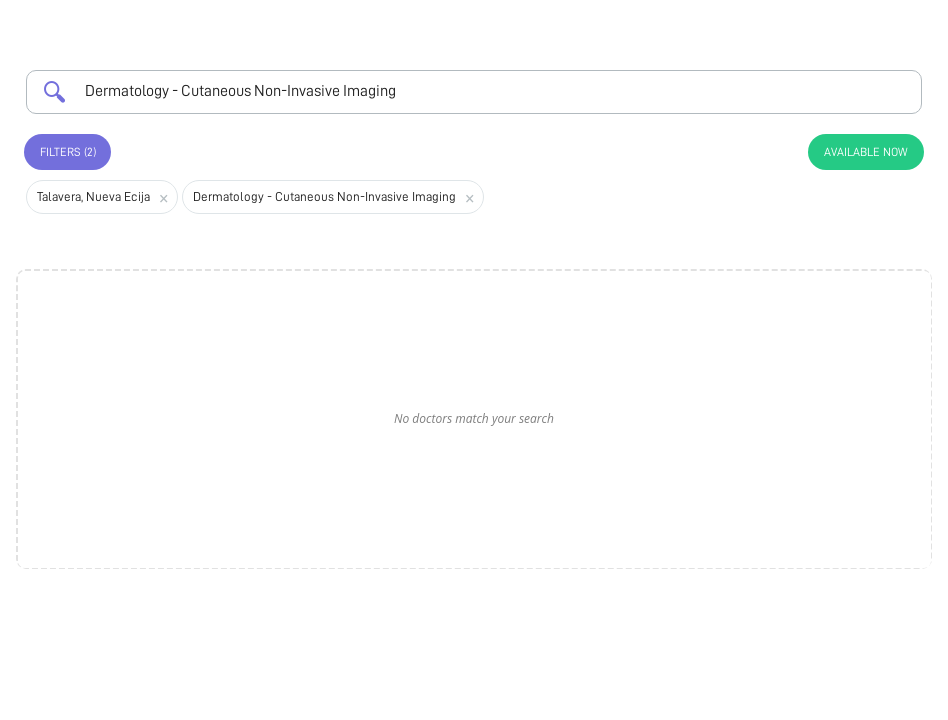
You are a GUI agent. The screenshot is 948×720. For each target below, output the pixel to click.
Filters (68, 152)
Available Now (866, 152)
